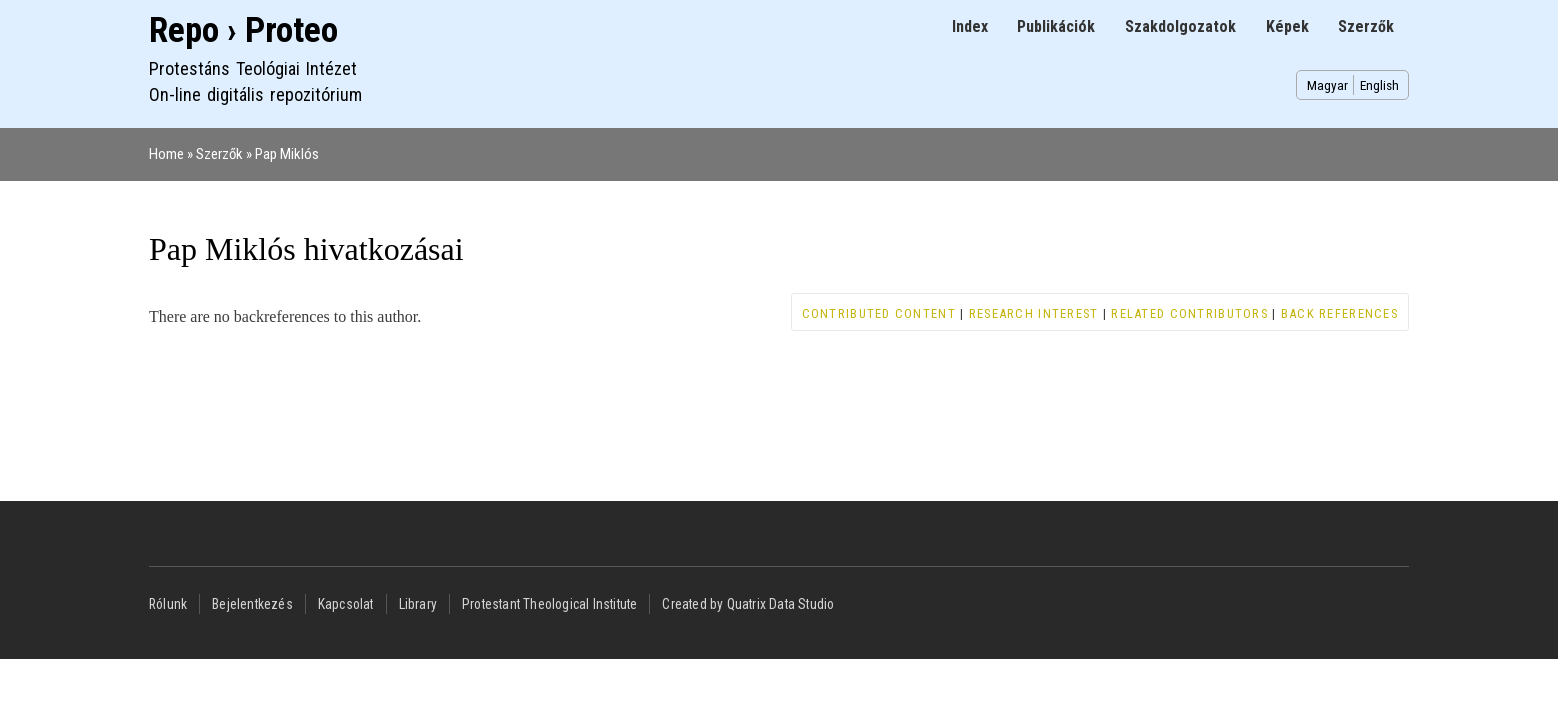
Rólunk (168, 604)
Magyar (1327, 85)
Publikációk (1056, 26)
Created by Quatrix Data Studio (748, 604)
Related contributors (1189, 313)
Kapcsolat (346, 604)
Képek (1287, 26)
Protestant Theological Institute (549, 604)
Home (166, 154)
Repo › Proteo (243, 30)
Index (970, 26)
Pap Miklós (287, 154)
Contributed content (879, 313)
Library (418, 604)
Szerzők (1366, 26)
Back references (1339, 313)
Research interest (1034, 313)
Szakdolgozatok (1180, 26)
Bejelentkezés (252, 604)
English (1379, 85)
